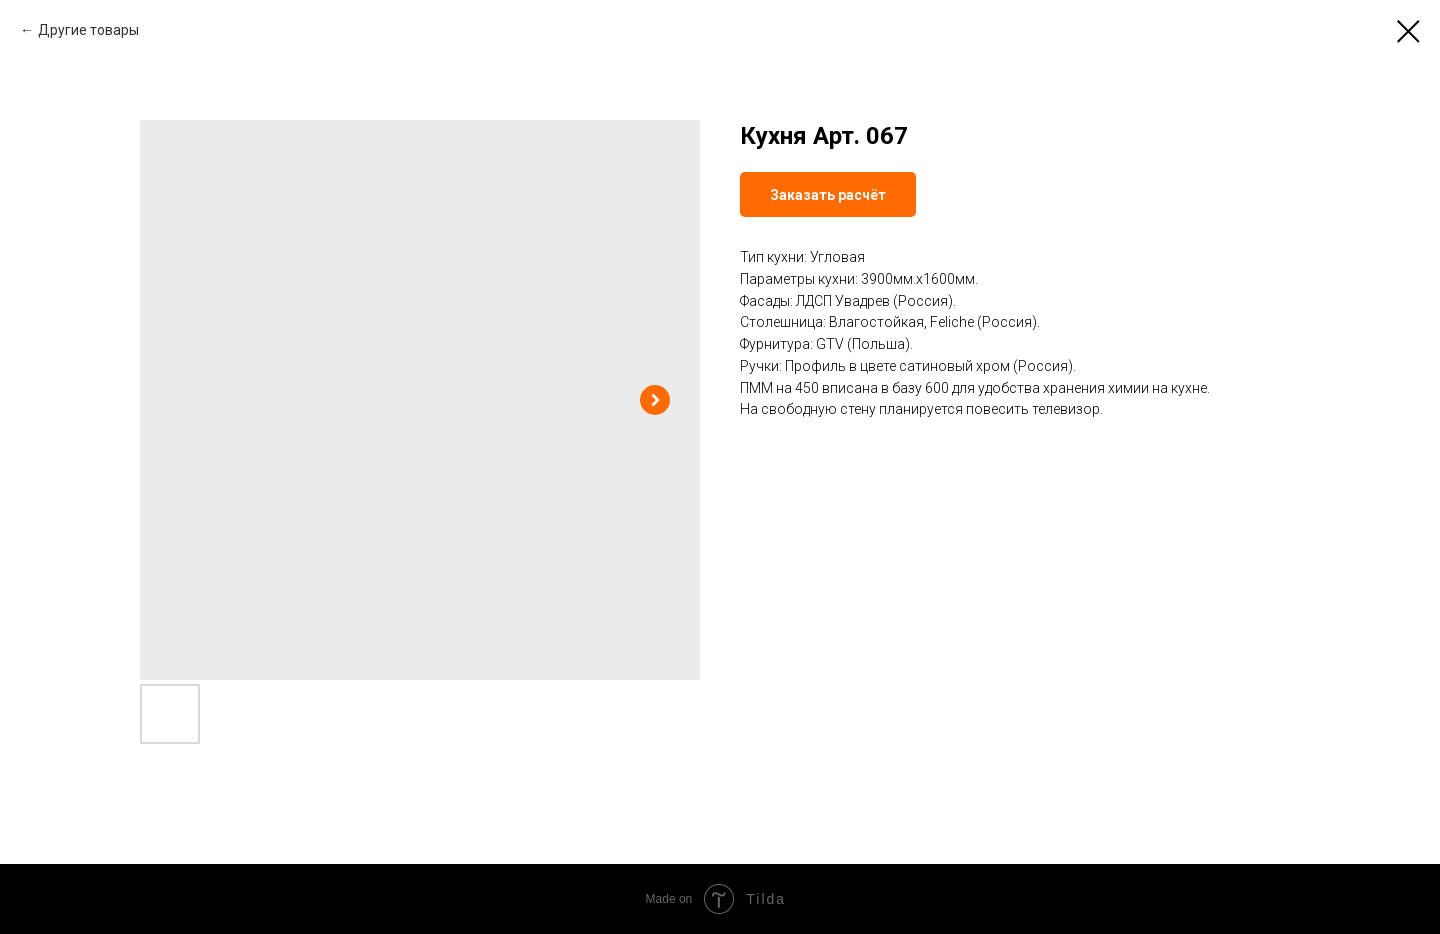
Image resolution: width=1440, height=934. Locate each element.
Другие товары (88, 30)
